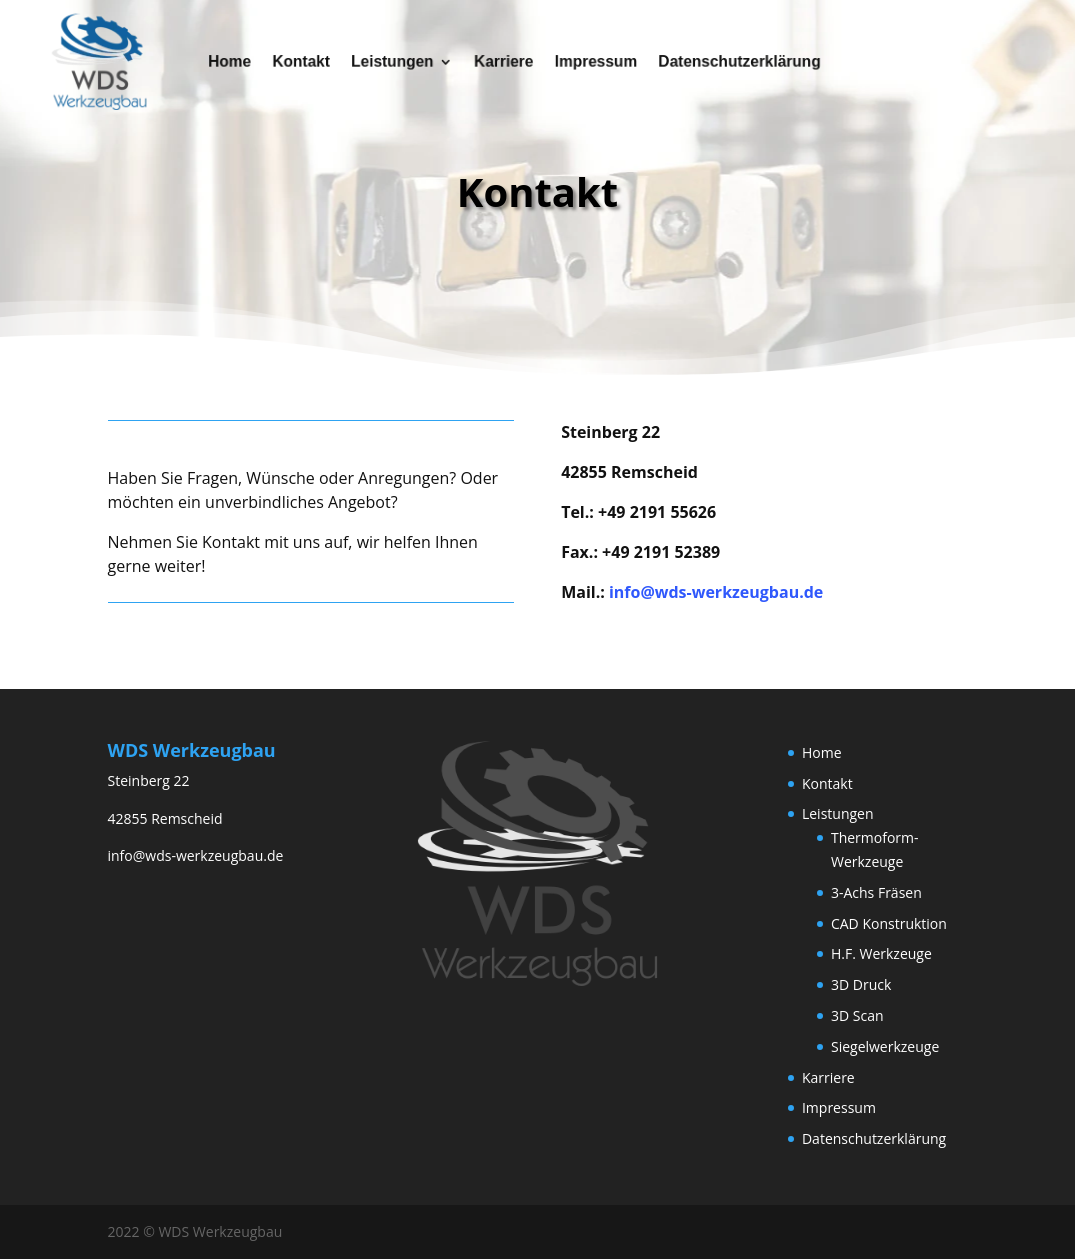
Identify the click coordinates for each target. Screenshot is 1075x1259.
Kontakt (317, 60)
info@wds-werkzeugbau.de (716, 592)
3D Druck (861, 984)
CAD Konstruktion (889, 923)
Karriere (505, 60)
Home (252, 60)
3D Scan (857, 1015)
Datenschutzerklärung (724, 60)
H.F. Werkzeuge (881, 953)
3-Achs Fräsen (876, 892)
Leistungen (402, 60)
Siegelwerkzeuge (885, 1046)
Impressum (591, 60)
